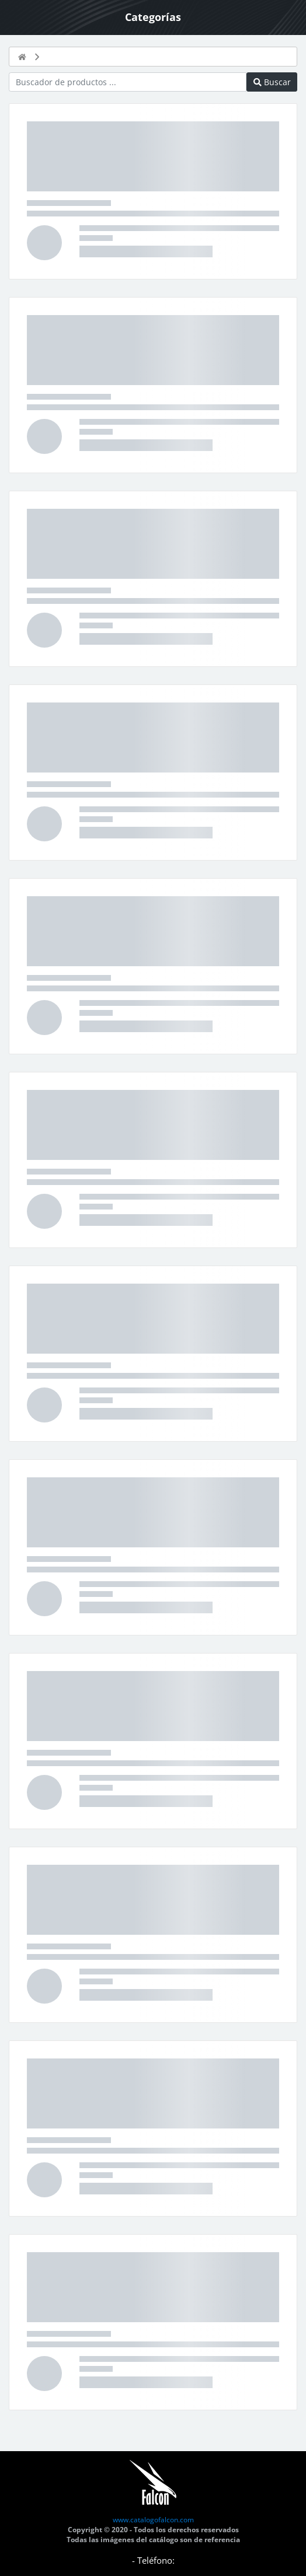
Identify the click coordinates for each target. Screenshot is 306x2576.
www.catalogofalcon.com (153, 2520)
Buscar (272, 82)
